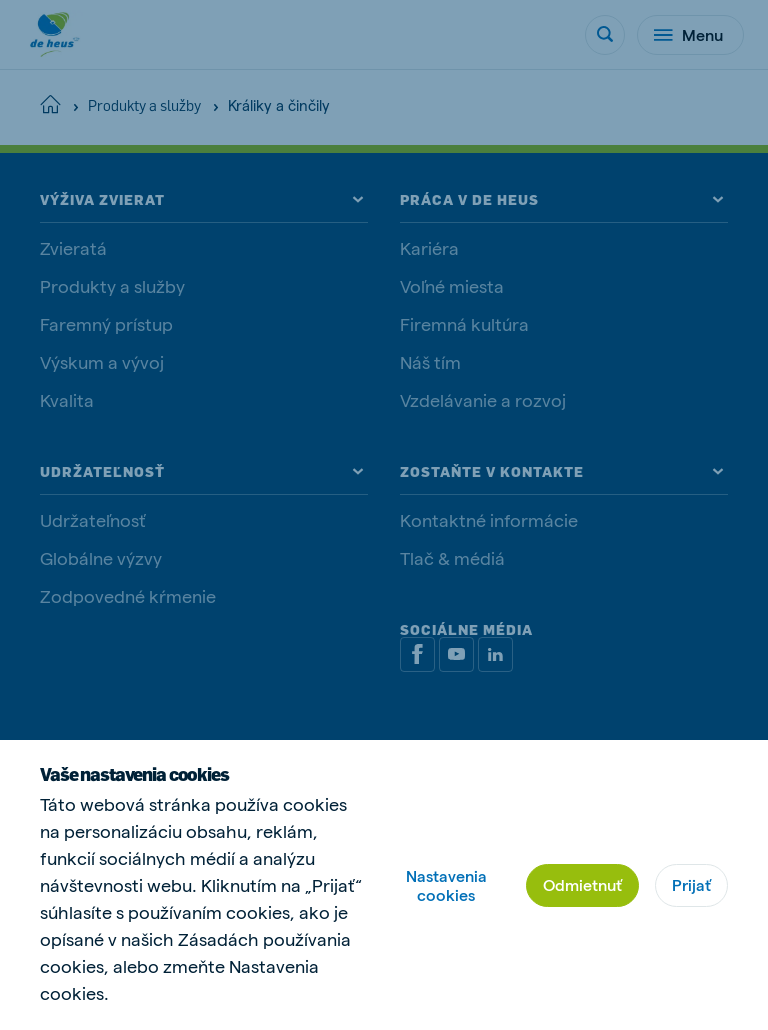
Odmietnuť (582, 884)
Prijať (691, 884)
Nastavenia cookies (446, 885)
